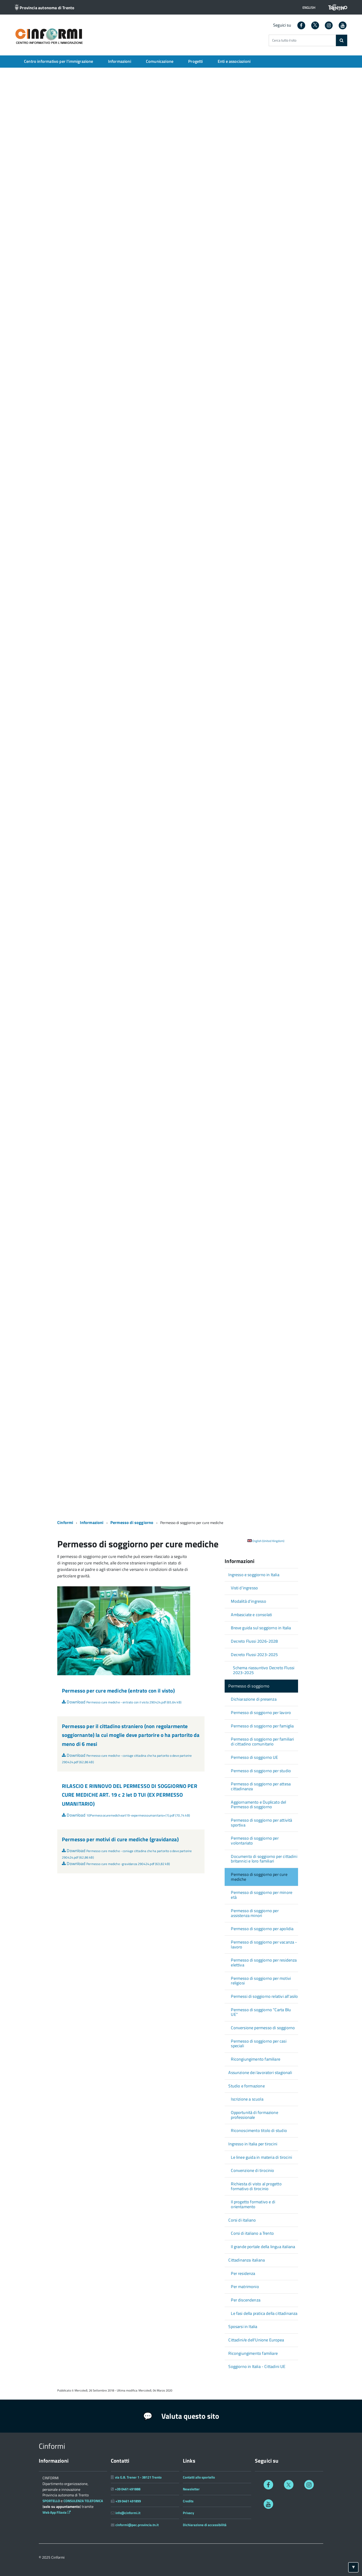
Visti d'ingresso (244, 1588)
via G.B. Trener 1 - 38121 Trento (138, 2477)
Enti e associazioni (234, 61)
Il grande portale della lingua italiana (263, 2246)
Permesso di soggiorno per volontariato (255, 1840)
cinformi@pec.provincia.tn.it (137, 2525)
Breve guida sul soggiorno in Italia (261, 1628)
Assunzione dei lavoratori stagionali (260, 2072)
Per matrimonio (245, 2286)
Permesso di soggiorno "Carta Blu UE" (261, 2012)
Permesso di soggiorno (132, 1522)
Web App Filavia (56, 2512)
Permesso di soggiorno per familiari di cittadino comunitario (262, 1741)
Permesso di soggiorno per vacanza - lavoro (264, 1944)
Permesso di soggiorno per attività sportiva (261, 1822)
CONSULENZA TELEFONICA (83, 2500)
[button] (309, 7)
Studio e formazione (246, 2086)
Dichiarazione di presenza (254, 1699)
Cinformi (65, 1522)
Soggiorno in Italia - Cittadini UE (256, 2366)
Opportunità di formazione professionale (254, 2114)
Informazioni (119, 61)
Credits (188, 2501)
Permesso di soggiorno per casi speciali (258, 2043)
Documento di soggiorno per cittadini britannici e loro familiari (264, 1858)
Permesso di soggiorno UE (254, 1757)
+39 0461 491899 (128, 2501)
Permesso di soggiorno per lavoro (261, 1712)
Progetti (195, 61)
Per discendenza (245, 2300)
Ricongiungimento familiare (255, 2059)
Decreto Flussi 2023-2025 (254, 1654)
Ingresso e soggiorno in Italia (253, 1575)
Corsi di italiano (242, 2220)
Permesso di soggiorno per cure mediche (259, 1876)
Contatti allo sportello (199, 2477)
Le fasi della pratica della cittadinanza (264, 2313)
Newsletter (191, 2489)
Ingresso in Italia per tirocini (252, 2144)
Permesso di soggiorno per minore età (261, 1894)
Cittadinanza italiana (246, 2260)
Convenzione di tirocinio (252, 2170)
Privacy (188, 2513)
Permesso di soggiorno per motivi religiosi (261, 1980)
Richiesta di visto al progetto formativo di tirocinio (256, 2186)
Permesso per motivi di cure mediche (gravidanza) (120, 1839)
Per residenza (243, 2273)
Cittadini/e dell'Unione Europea (256, 2340)
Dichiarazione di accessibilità (204, 2525)
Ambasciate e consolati (251, 1615)
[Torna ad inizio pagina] (353, 2567)
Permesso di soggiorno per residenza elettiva (264, 1962)
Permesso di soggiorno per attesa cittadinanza (261, 1786)
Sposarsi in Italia (242, 2326)
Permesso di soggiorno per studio (261, 1771)
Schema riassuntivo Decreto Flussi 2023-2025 (263, 1670)
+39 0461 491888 (127, 2489)
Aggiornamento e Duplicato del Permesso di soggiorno (258, 1804)
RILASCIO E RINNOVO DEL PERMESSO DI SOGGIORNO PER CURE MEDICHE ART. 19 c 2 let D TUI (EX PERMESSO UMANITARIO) (129, 1795)
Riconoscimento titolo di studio (259, 2130)
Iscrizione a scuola (247, 2099)
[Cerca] (341, 40)
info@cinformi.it (127, 2513)
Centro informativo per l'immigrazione (58, 61)
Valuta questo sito (181, 2416)
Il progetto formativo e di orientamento (253, 2204)
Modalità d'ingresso (248, 1601)
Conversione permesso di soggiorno (263, 2028)
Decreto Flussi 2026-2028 (254, 1641)
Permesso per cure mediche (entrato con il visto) (118, 1691)
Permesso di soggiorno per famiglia (262, 1726)
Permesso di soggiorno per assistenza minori (255, 1913)
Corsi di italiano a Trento (252, 2233)
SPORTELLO (51, 2500)
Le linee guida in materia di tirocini (261, 2157)
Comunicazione (159, 61)
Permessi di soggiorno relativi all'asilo (264, 1996)
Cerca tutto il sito (284, 40)
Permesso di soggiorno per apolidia (262, 1929)
